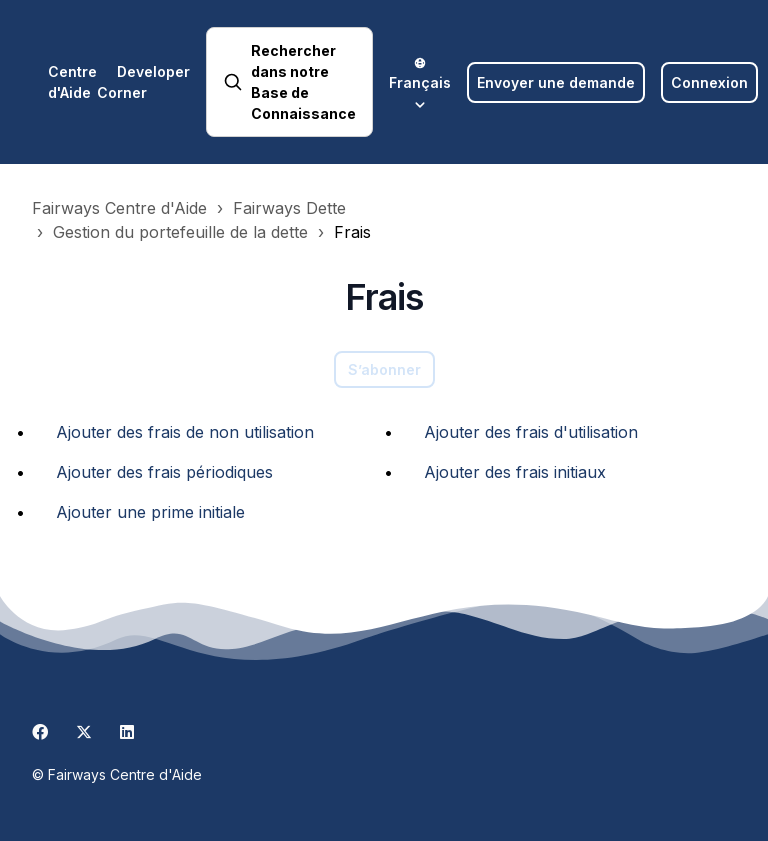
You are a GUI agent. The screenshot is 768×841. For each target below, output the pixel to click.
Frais (352, 232)
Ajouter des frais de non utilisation (185, 432)
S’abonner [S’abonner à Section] (384, 369)
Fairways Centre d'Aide (119, 208)
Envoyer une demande (556, 82)
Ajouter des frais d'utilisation (531, 432)
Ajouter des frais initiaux (515, 472)
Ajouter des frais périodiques (164, 472)
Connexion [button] (709, 82)
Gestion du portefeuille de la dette (180, 232)
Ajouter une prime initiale (150, 512)
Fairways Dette (289, 208)
